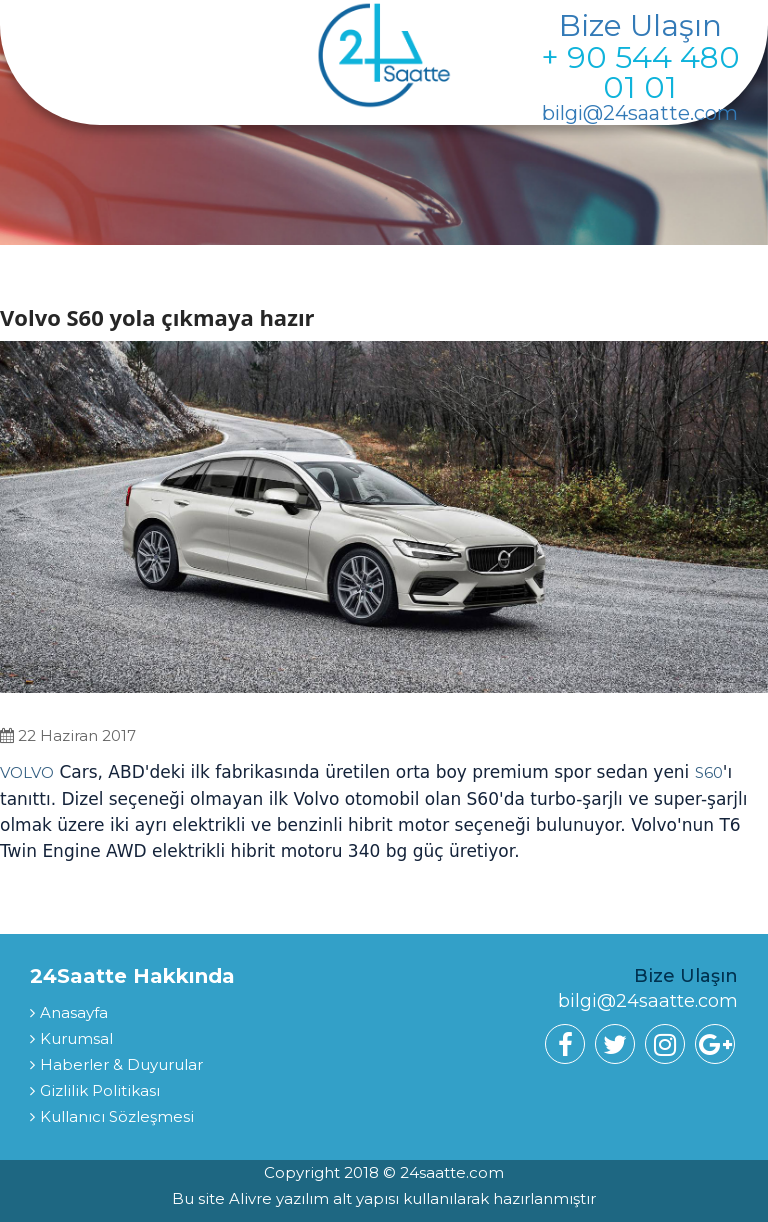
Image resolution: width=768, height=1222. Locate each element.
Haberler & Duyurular (121, 1064)
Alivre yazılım (281, 1198)
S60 (709, 772)
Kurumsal (76, 1038)
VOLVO (27, 772)
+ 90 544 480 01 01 (640, 72)
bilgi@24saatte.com (640, 113)
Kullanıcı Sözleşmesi (117, 1116)
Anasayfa (74, 1012)
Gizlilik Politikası (100, 1090)
